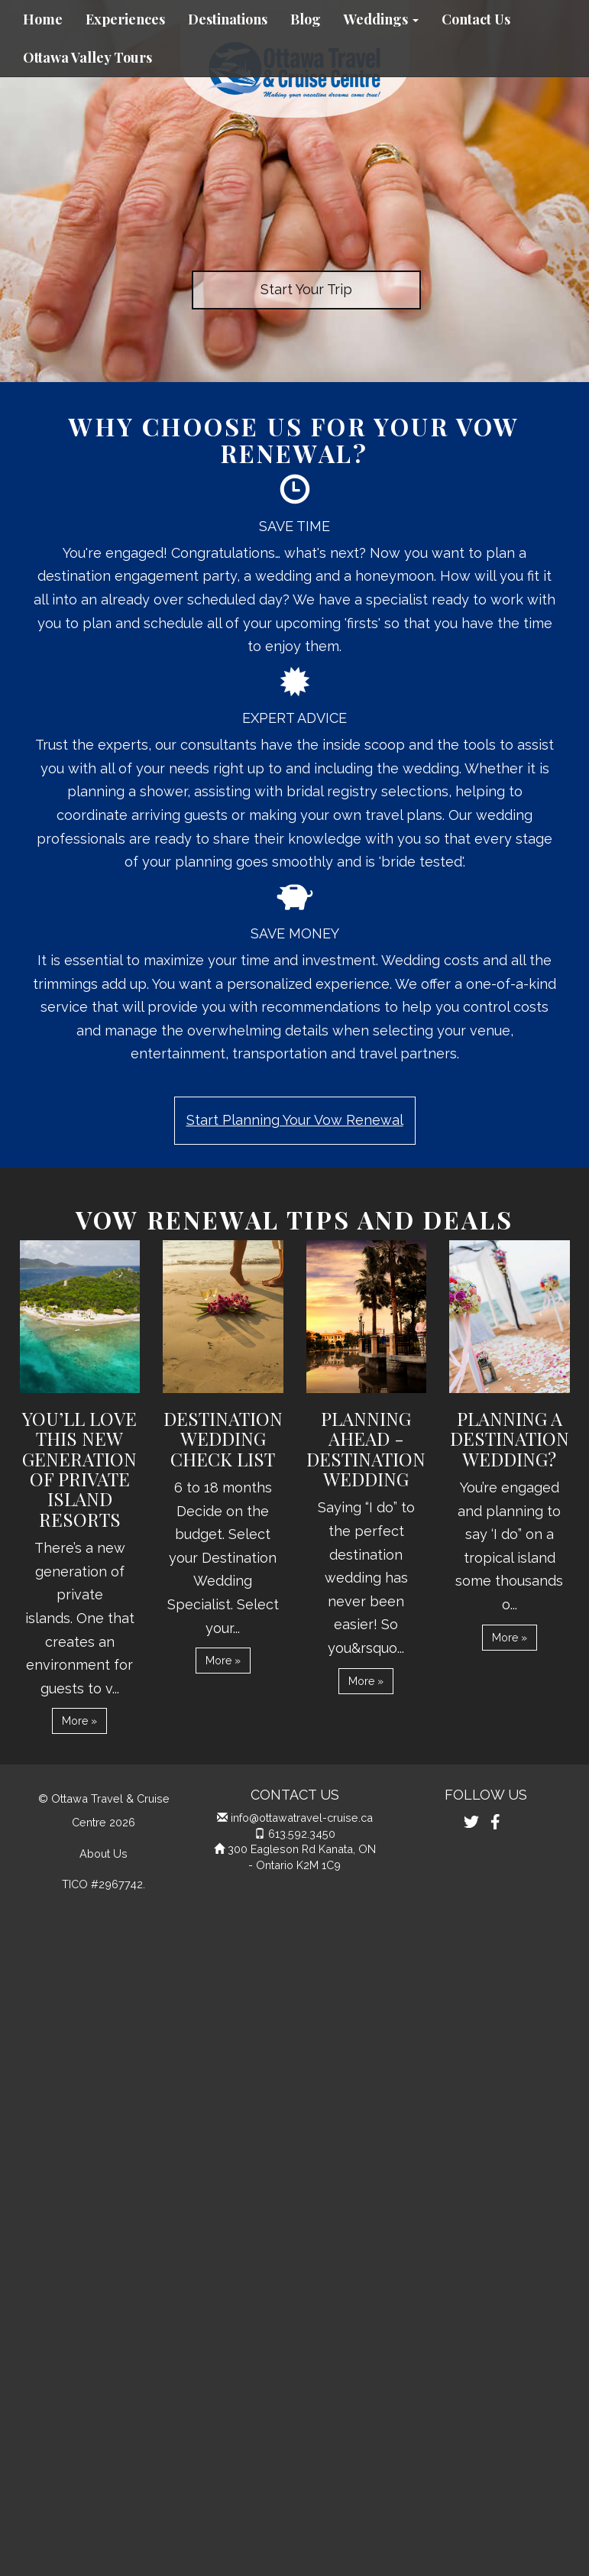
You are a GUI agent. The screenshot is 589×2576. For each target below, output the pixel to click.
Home (43, 19)
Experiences (125, 19)
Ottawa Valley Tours (87, 57)
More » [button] (79, 1721)
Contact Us (476, 19)
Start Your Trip (306, 289)
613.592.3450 (301, 1833)
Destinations (227, 19)
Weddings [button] (381, 19)
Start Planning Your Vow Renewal (294, 1120)
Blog (305, 19)
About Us (103, 1853)
